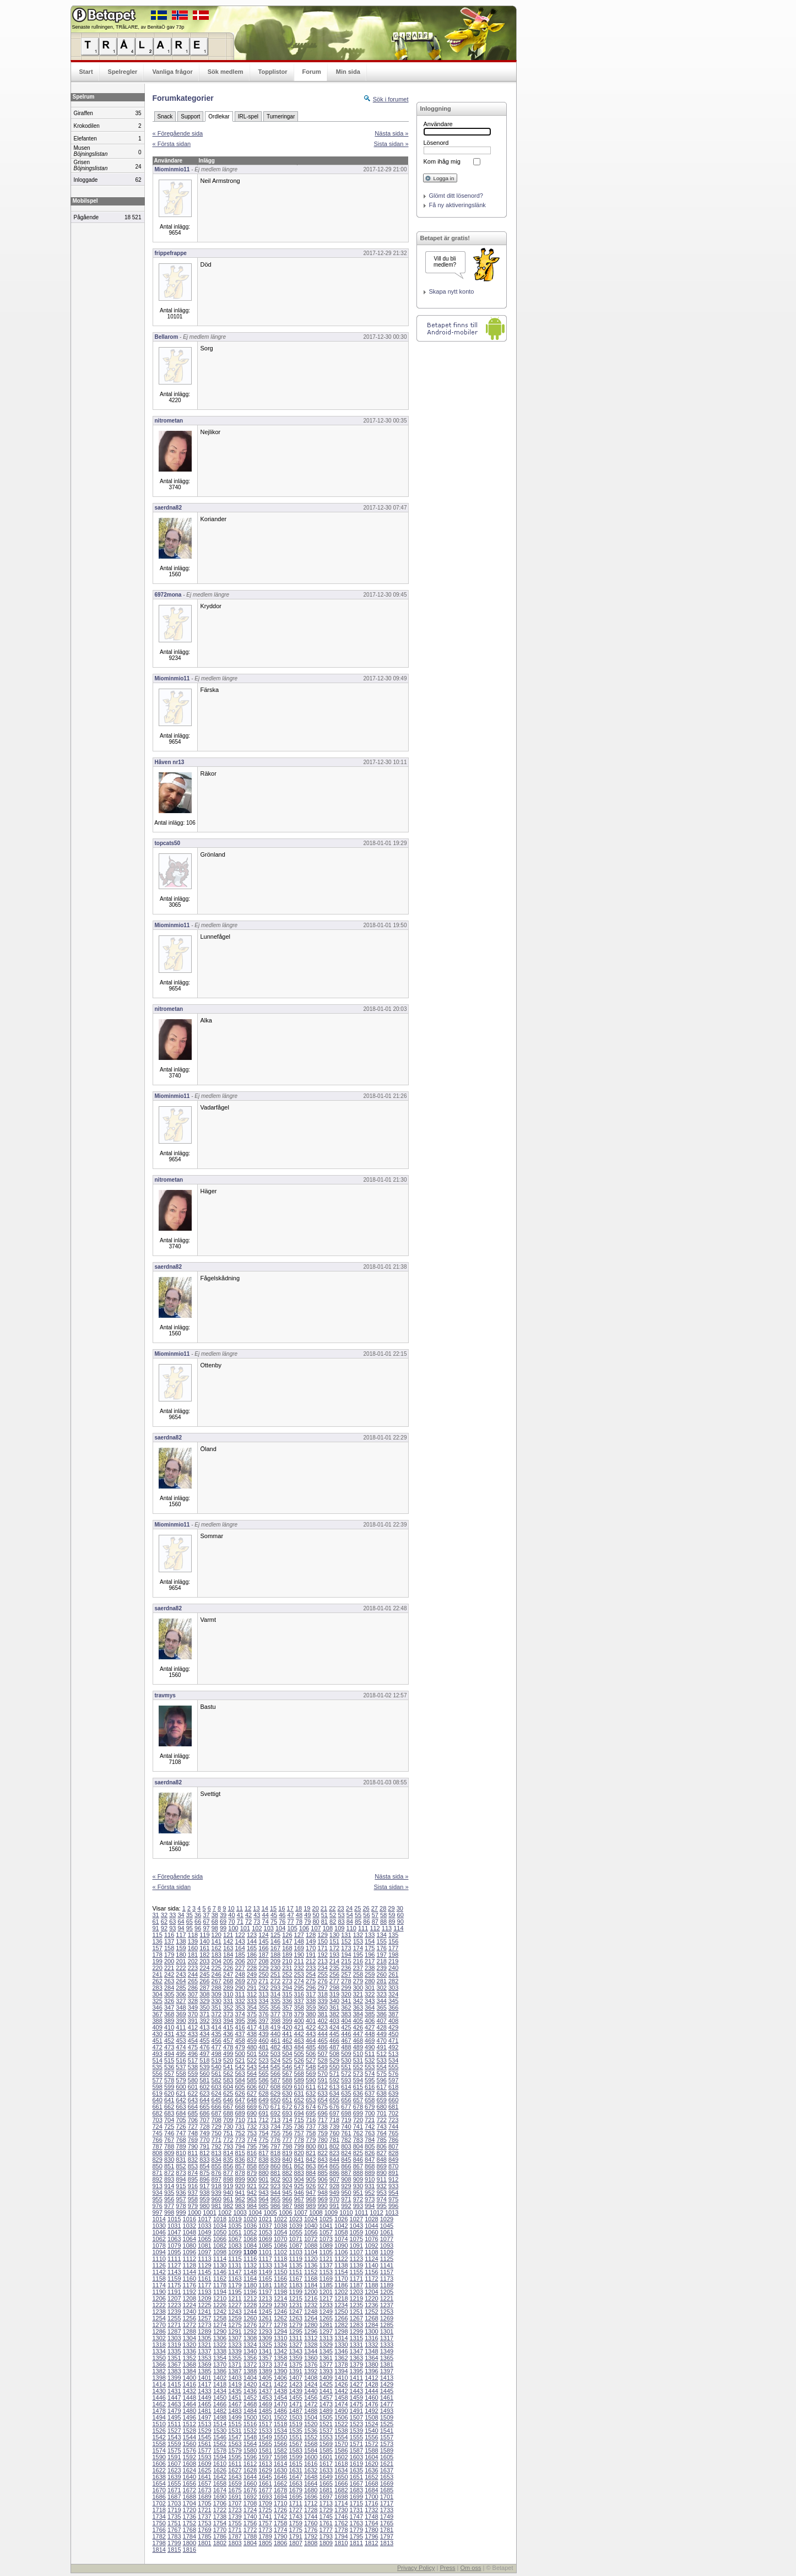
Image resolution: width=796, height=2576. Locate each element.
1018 (219, 2219)
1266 (341, 2318)
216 (358, 1961)
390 (181, 2020)
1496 (189, 2417)
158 (169, 1948)
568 (299, 2073)
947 (311, 2192)
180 (181, 1954)
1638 (159, 2477)
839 (275, 2159)
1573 (386, 2443)
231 (287, 1968)
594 (358, 2080)
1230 (280, 2305)
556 (158, 2073)
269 (240, 1981)
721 (370, 2120)
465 (322, 2040)
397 (263, 2020)
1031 (174, 2225)
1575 (174, 2450)
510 (358, 2053)
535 (158, 2067)
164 (240, 1948)
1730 (341, 2510)
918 (216, 2186)
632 (311, 2093)
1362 (341, 2358)
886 (334, 2172)
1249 (326, 2311)
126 (287, 1934)
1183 (295, 2285)
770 (204, 2139)
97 (206, 1928)
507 (322, 2053)
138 (181, 1941)
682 (158, 2113)
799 (299, 2146)
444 (322, 2034)
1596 (250, 2457)
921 (252, 2186)
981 (216, 2205)
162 (216, 1948)
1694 (280, 2496)
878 (240, 2172)
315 (287, 1994)
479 (240, 2047)
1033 (204, 2225)
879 (252, 2172)
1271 (174, 2324)
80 (315, 1921)
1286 (159, 2331)
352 (228, 2007)
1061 (386, 2232)
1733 (386, 2510)
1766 (159, 2529)
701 (382, 2113)
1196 (250, 2291)
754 (263, 2133)
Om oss (471, 2567)
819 (287, 2153)
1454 (280, 2397)
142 (228, 1941)
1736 (189, 2516)
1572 (371, 2443)
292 (263, 1987)
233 (311, 1968)
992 (346, 2205)
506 (311, 2053)
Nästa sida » (391, 133)
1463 (174, 2404)
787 (158, 2146)
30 (400, 1908)
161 (204, 1948)
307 (193, 1994)
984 (252, 2205)
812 (204, 2153)
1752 (189, 2523)
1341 (265, 2351)
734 (275, 2126)
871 (158, 2172)
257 (346, 1974)
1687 (174, 2496)
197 (382, 1954)
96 (197, 1928)
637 (370, 2093)
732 (252, 2126)
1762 (341, 2523)
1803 (234, 2543)
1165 (265, 2278)
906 (322, 2179)
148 (299, 1941)
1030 (159, 2225)
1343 (295, 2351)
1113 (204, 2258)
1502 (280, 2417)
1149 (265, 2272)
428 (382, 2027)
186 (252, 1954)
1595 (234, 2457)
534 (393, 2060)
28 (383, 1908)
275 (311, 1981)
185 (240, 1954)
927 (322, 2186)
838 (263, 2159)
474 (181, 2047)
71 (240, 1921)
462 (287, 2040)
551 (346, 2067)
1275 (234, 2324)
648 (252, 2100)
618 (393, 2086)
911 (382, 2179)
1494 (159, 2417)
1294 (280, 2331)
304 (158, 1994)
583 (228, 2080)
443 (311, 2034)
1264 (310, 2318)
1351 (174, 2358)
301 (370, 1987)
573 (358, 2073)
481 (263, 2047)
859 (263, 2166)
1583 (295, 2450)
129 (322, 1934)
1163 (234, 2278)
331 (228, 2001)
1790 (280, 2536)
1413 (386, 2377)
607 (263, 2086)
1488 (310, 2410)
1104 (310, 2252)
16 (281, 1908)
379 (299, 2014)
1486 (280, 2410)
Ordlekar (218, 116)
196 (370, 1954)
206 (240, 1961)
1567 (295, 2443)
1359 (295, 2358)
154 (370, 1941)
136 (158, 1941)
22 (332, 1908)
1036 (250, 2225)
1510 (159, 2424)
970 (334, 2199)
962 (240, 2199)
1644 (250, 2477)
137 (169, 1941)
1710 (280, 2503)
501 (252, 2053)
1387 (234, 2371)
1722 (219, 2510)
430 (158, 2034)
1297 (326, 2331)
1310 (280, 2338)
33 (172, 1915)
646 (228, 2100)
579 (181, 2080)
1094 (159, 2252)
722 (382, 2120)
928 (334, 2186)
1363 (356, 2358)
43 (256, 1915)
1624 (189, 2470)
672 (287, 2106)
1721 (204, 2510)
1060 (371, 2232)
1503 (295, 2417)
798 (287, 2146)
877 (228, 2172)
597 (393, 2080)
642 (181, 2100)
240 (393, 1968)
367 (158, 2014)
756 (287, 2133)
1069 (265, 2239)
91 (156, 1928)
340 (334, 2001)
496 (193, 2053)
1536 (310, 2430)
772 (228, 2139)
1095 (174, 2252)
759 (322, 2133)
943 (263, 2192)
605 (240, 2086)
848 (382, 2159)
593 (346, 2080)
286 (193, 1987)
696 (322, 2113)
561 (216, 2073)
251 (275, 1974)
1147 (234, 2272)
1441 (326, 2391)
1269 (386, 2318)
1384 (189, 2371)
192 (322, 1954)
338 (311, 2001)
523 (263, 2060)
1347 (356, 2351)
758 (311, 2133)
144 (252, 1941)
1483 (234, 2410)
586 (263, 2080)
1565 (265, 2443)
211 (299, 1961)
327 (181, 2001)
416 (240, 2027)
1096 (189, 2252)
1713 (326, 2503)
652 (299, 2100)
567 (287, 2073)
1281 (326, 2324)
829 (158, 2159)
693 (287, 2113)
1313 (326, 2338)
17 (290, 1908)
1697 (326, 2496)
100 (233, 1928)
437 (240, 2034)
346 (158, 2007)
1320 (189, 2344)
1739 (234, 2516)
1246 (280, 2311)
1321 (204, 2344)
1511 (174, 2424)
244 (193, 1974)
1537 (326, 2430)
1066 (219, 2239)
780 (322, 2139)
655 (334, 2100)
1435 (234, 2391)
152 (346, 1941)
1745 (326, 2516)
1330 (341, 2344)
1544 (189, 2437)
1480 (189, 2410)
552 (358, 2067)
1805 (265, 2543)
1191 (174, 2291)
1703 (174, 2503)
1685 (386, 2490)
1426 (341, 2384)
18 (298, 1908)
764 (382, 2133)
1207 (174, 2298)
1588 (371, 2450)
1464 (189, 2404)
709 (228, 2120)
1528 (189, 2430)
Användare (438, 124)
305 (169, 1994)
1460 (371, 2397)
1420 (250, 2384)
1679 (295, 2490)
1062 (159, 2239)
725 (169, 2126)
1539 (356, 2430)
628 (263, 2093)
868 (370, 2166)
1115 (234, 2258)
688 (228, 2113)
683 (169, 2113)
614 (346, 2086)
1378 (341, 2364)
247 (228, 1974)
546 (287, 2067)
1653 (386, 2477)
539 (204, 2067)
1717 (386, 2503)
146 (275, 1941)
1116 (250, 2258)
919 (228, 2186)
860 (275, 2166)
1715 (356, 2503)
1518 (280, 2424)
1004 (255, 2212)
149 (311, 1941)
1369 (204, 2364)
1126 (159, 2265)
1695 (295, 2496)
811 (193, 2153)
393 (216, 2020)
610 (299, 2086)
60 (400, 1915)
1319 (174, 2344)
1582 (280, 2450)
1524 (371, 2424)
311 (240, 1994)
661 (158, 2106)
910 (370, 2179)
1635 (356, 2470)
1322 (219, 2344)
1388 (250, 2371)
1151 (295, 2272)
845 (346, 2159)
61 (156, 1921)
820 (299, 2153)
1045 (386, 2225)
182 (204, 1954)
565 (263, 2073)
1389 (265, 2371)
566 (275, 2073)
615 (358, 2086)
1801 (204, 2543)
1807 (295, 2543)
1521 (326, 2424)
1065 (204, 2239)
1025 (326, 2219)
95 (189, 1928)
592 (334, 2080)
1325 (265, 2344)
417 (252, 2027)
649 (263, 2100)
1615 (295, 2463)
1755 (234, 2523)
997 (158, 2212)
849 (393, 2159)
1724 (250, 2510)
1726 (280, 2510)
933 (393, 2186)
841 (299, 2159)
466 (334, 2040)
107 (316, 1928)
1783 (174, 2536)
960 (216, 2199)
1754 (219, 2523)
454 (193, 2040)
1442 (341, 2391)
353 (240, 2007)
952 (370, 2192)
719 (346, 2120)
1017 (204, 2219)
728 (204, 2126)
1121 (326, 2258)
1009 (331, 2212)
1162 (219, 2278)
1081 (204, 2245)
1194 (219, 2291)
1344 (310, 2351)
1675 (234, 2490)
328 (193, 2001)
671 (275, 2106)
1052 (250, 2232)
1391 (295, 2371)
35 (189, 1915)
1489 (326, 2410)
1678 (280, 2490)
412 (193, 2027)
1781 (386, 2529)
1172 (371, 2278)
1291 (234, 2331)
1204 (371, 2291)
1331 (356, 2344)
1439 (295, 2391)
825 (358, 2153)
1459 (356, 2397)
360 (322, 2007)
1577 (204, 2450)
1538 (341, 2430)
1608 (189, 2463)
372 (216, 2014)
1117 (265, 2258)
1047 (174, 2232)
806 (382, 2146)
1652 (371, 2477)
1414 (159, 2384)
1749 (386, 2516)
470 (382, 2040)
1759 (295, 2523)
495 (181, 2053)
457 (228, 2040)
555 (393, 2067)
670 (263, 2106)
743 (382, 2126)
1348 (371, 2351)
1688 (189, 2496)
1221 (386, 2298)
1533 (265, 2430)
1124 (371, 2258)
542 (240, 2067)
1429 (386, 2384)
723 (393, 2120)
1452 (250, 2397)
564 (252, 2073)
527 (311, 2060)
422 (311, 2027)
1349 (386, 2351)
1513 (204, 2424)
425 (346, 2027)
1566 (280, 2443)
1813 (386, 2543)
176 (382, 1948)
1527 (174, 2430)
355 (263, 2007)
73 (256, 1921)
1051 (234, 2232)
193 (334, 1954)
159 (181, 1948)
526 (299, 2060)
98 (215, 1928)
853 (193, 2166)
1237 (386, 2305)
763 (370, 2133)
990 (322, 2205)
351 (216, 2007)
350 (204, 2007)
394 (228, 2020)
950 (346, 2192)
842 (311, 2159)
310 (228, 1994)
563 (240, 2073)
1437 (265, 2391)
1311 (295, 2338)
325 (158, 2001)
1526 (159, 2430)
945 (287, 2192)
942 (252, 2192)
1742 (280, 2516)
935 (169, 2192)
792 (216, 2146)
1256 (189, 2318)
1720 (189, 2510)
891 (393, 2172)
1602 (341, 2457)
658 (370, 2100)
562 (228, 2073)
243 (181, 1974)
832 (193, 2159)
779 (311, 2139)
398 (275, 2020)
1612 (250, 2463)
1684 (371, 2490)
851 (169, 2166)
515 (169, 2060)
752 (240, 2133)
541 (228, 2067)
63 (172, 1921)
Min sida (348, 71)
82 (332, 1921)
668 (240, 2106)
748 (193, 2133)
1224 (189, 2305)
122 (240, 1934)
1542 (159, 2437)
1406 (280, 2377)
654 (322, 2100)
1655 (174, 2483)
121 (228, 1934)
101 (245, 1928)
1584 (310, 2450)
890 (382, 2172)
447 (358, 2034)
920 (240, 2186)
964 (263, 2199)
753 (252, 2133)
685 (193, 2113)
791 (204, 2146)
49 (307, 1915)
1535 (295, 2430)
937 (193, 2192)
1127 (174, 2265)
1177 (204, 2285)
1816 (189, 2549)
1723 (234, 2510)
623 (204, 2093)
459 (252, 2040)
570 (322, 2073)
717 (322, 2120)
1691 (234, 2496)
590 (311, 2080)
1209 (204, 2298)
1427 (356, 2384)
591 (322, 2080)
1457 (326, 2397)
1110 (159, 2258)
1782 (159, 2536)
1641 (204, 2477)
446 (346, 2034)
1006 (285, 2212)
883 (299, 2172)
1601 (326, 2457)
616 (370, 2086)
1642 (219, 2477)
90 (400, 1921)
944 (275, 2192)
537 (181, 2067)
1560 (189, 2443)
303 (393, 1987)
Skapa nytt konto (451, 291)
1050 (219, 2232)
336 (287, 2001)
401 (311, 2020)
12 (248, 1908)
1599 (295, 2457)
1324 (250, 2344)
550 (334, 2067)
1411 (356, 2377)
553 (370, 2067)
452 (169, 2040)
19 (307, 1908)
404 (346, 2020)
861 (287, 2166)
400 (299, 2020)
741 (358, 2126)
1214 (280, 2298)
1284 (371, 2324)
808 (158, 2153)
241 (158, 1974)
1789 (265, 2536)
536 (169, 2067)
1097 (204, 2252)
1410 (341, 2377)
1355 (234, 2358)
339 (322, 2001)
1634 (341, 2470)
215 (346, 1961)
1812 (371, 2543)
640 (158, 2100)
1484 (250, 2410)
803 (346, 2146)
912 (393, 2179)
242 (169, 1974)
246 (216, 1974)
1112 (189, 2258)
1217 (326, 2298)
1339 (234, 2351)
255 (322, 1974)
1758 (280, 2523)
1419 (234, 2384)
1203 (356, 2291)
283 (158, 1987)
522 (252, 2060)
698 (346, 2113)
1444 (371, 2391)
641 (169, 2100)
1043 (356, 2225)
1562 (219, 2443)
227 (240, 1968)
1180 (250, 2285)
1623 (174, 2470)
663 (181, 2106)
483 (287, 2047)
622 (193, 2093)
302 (382, 1987)
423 (322, 2027)
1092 (371, 2245)
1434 (219, 2391)
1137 (326, 2265)
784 (370, 2139)
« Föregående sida (178, 133)
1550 (280, 2437)
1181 (265, 2285)
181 (193, 1954)
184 (228, 1954)
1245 (265, 2311)
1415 (174, 2384)
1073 (326, 2239)
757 (299, 2133)
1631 (295, 2470)
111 (363, 1928)
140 (204, 1941)
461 (275, 2040)
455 (204, 2040)
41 (240, 1915)
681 (393, 2106)
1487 (295, 2410)
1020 (250, 2219)
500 (240, 2053)
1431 (174, 2391)
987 (287, 2205)
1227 (234, 2305)
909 (358, 2179)
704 (169, 2120)
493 (158, 2053)
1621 (386, 2463)
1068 (250, 2239)
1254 (159, 2318)
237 (358, 1968)
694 (299, 2113)
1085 (265, 2245)
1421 (265, 2384)
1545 (204, 2437)
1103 (295, 2252)
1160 (189, 2278)
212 (311, 1961)
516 (181, 2060)
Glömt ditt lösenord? (456, 195)
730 (228, 2126)
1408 (310, 2377)
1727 (295, 2510)
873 (181, 2172)
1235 (356, 2305)
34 (180, 1915)
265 (193, 1981)
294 (287, 1987)
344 (382, 2001)
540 (216, 2067)
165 (252, 1948)
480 (252, 2047)
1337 (204, 2351)
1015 (174, 2219)
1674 (219, 2490)
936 (181, 2192)
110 (351, 1928)
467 (346, 2040)
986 (275, 2205)
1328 (310, 2344)
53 (341, 1915)
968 (311, 2199)
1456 (310, 2397)
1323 (234, 2344)
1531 (234, 2430)
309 (216, 1994)
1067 (234, 2239)
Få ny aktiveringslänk (457, 205)
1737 (204, 2516)
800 (311, 2146)
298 (334, 1987)
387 (393, 2014)
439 (263, 2034)
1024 (310, 2219)
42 (248, 1915)
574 (370, 2073)
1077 (386, 2239)
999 (181, 2212)
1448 (189, 2397)
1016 (189, 2219)
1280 (310, 2324)
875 (204, 2172)
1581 (265, 2450)
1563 (234, 2443)
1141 (386, 2265)
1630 (280, 2470)
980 (204, 2205)
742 (370, 2126)
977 (169, 2205)
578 (169, 2080)
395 (240, 2020)
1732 (371, 2510)
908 (346, 2179)
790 (193, 2146)
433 (193, 2034)
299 (346, 1987)
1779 (356, 2529)
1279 (295, 2324)
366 (393, 2007)
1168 (310, 2278)
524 (275, 2060)
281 (382, 1981)
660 (393, 2100)
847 (370, 2159)
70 (231, 1921)
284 (169, 1987)
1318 (159, 2344)
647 (240, 2100)
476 (204, 2047)
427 (370, 2027)
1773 (265, 2529)
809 (169, 2153)
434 (204, 2034)
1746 (341, 2516)
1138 (341, 2265)
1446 (159, 2397)
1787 (234, 2536)
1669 (386, 2483)
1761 (326, 2523)
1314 (341, 2338)
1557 (386, 2437)
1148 (250, 2272)
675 (322, 2106)
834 (216, 2159)
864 (322, 2166)
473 (169, 2047)
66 (197, 1921)
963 (252, 2199)
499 (228, 2053)
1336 (189, 2351)
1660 (250, 2483)
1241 (204, 2311)
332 (240, 2001)
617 (382, 2086)
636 (358, 2093)
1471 (295, 2404)
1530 (219, 2430)
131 (346, 1934)
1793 (326, 2536)
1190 (159, 2291)
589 (299, 2080)
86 (366, 1921)
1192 (189, 2291)
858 (252, 2166)
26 (365, 1908)
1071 (295, 2239)
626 (240, 2093)
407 (382, 2020)
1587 (356, 2450)
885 (322, 2172)
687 (216, 2113)
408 (393, 2020)
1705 (204, 2503)
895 (193, 2179)
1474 (341, 2404)
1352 (189, 2358)
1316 (371, 2338)
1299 (356, 2331)
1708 (250, 2503)
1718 (159, 2510)
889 (370, 2172)
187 (263, 1954)
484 (299, 2047)
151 (334, 1941)
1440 (310, 2391)
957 (181, 2199)
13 (256, 1908)
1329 (326, 2344)
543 (252, 2067)
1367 (174, 2364)
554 (382, 2067)
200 (169, 1961)
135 (393, 1934)
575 (382, 2073)
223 (193, 1968)
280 (370, 1981)
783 (358, 2139)
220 (158, 1968)
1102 (280, 2252)
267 (216, 1981)
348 (181, 2007)
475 (193, 2047)
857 (240, 2166)
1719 (174, 2510)
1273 (204, 2324)
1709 (265, 2503)
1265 (326, 2318)
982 (228, 2205)
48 (299, 1915)
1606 (159, 2463)
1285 (386, 2324)
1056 (310, 2232)
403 (334, 2020)
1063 (174, 2239)
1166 (280, 2278)
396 (252, 2020)
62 (164, 1921)
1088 (310, 2245)
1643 (234, 2477)
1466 (219, 2404)
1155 (356, 2272)
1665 (326, 2483)
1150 (280, 2272)
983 (240, 2205)
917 (204, 2186)
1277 (265, 2324)
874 (193, 2172)
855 (216, 2166)
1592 (189, 2457)
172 (334, 1948)
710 (240, 2120)
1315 (356, 2338)
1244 (250, 2311)
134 (382, 1934)
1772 (250, 2529)
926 (311, 2186)
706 (193, 2120)
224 (204, 1968)
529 (334, 2060)
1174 (159, 2285)
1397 (386, 2371)
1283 (356, 2324)
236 (346, 1968)
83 (341, 1921)
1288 (189, 2331)
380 (311, 2014)
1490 (341, 2410)
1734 (159, 2516)
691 (263, 2113)
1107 (356, 2252)
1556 (371, 2437)
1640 (189, 2477)
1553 (326, 2437)
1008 (315, 2212)
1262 (280, 2318)
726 (181, 2126)
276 (322, 1981)
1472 (310, 2404)
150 (322, 1941)
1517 (265, 2424)
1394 (341, 2371)
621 (181, 2093)
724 (158, 2126)
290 (240, 1987)
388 (158, 2020)
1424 (310, 2384)
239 (382, 1968)
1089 (326, 2245)
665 (204, 2106)
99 (223, 1928)
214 (334, 1961)
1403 (234, 2377)
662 (169, 2106)
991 (334, 2205)
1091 (356, 2245)
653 (311, 2100)
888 (358, 2172)
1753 (204, 2523)
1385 (204, 2371)
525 (287, 2060)
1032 (189, 2225)
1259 (234, 2318)
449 (382, 2034)
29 (391, 1908)
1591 (174, 2457)
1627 (234, 2470)
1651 (356, 2477)
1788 (250, 2536)
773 (240, 2139)
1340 (250, 2351)
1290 (219, 2331)
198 (393, 1954)
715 (299, 2120)
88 (383, 1921)
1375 (295, 2364)
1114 (219, 2258)
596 (382, 2080)
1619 (356, 2463)
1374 (280, 2364)
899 (240, 2179)
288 (216, 1987)
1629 (265, 2470)
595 (370, 2080)
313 (263, 1994)
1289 (204, 2331)
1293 (265, 2331)
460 (263, 2040)
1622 (159, 2470)
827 (382, 2153)
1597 (265, 2457)
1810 (341, 2543)
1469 (265, 2404)
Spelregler (123, 71)
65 (189, 1921)
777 (287, 2139)
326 (169, 2001)
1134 (280, 2265)
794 (240, 2146)
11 (239, 1908)
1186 (341, 2285)
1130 (219, 2265)
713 (275, 2120)
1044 (371, 2225)
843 (322, 2159)
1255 (174, 2318)
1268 (371, 2318)
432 (181, 2034)
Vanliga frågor (172, 71)
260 (382, 1974)
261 (393, 1974)
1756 (250, 2523)
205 (228, 1961)
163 (228, 1948)
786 (393, 2139)
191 (311, 1954)
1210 (219, 2298)
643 (193, 2100)
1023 (295, 2219)
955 (158, 2199)
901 (263, 2179)
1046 (159, 2232)
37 (206, 1915)
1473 (326, 2404)
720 (358, 2120)
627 (252, 2093)
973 (370, 2199)
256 (334, 1974)
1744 (310, 2516)
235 (334, 1968)
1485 (265, 2410)
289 (228, 1987)
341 (346, 2001)
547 (299, 2067)
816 (252, 2153)
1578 (219, 2450)
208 (263, 1961)
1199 (295, 2291)
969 (322, 2199)
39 (223, 1915)
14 (265, 1908)
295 (299, 1987)
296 (311, 1987)
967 (299, 2199)
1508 (371, 2417)
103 (269, 1928)
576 (393, 2073)
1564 (250, 2443)
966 (287, 2199)
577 (158, 2080)
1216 (310, 2298)
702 (393, 2113)
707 (204, 2120)
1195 (234, 2291)
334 (263, 2001)
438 (252, 2034)
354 (252, 2007)
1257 (204, 2318)
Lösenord (436, 142)
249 (252, 1974)
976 (158, 2205)
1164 (250, 2278)
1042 (341, 2225)
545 (275, 2067)
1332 (371, 2344)
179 (169, 1954)
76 (282, 1921)
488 (346, 2047)
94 (180, 1928)
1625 (204, 2470)
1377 (326, 2364)
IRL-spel (248, 116)
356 (275, 2007)
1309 (265, 2338)
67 (206, 1921)
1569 (326, 2443)
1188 (371, 2285)
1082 (219, 2245)
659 (382, 2100)
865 (334, 2166)
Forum (311, 71)
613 (334, 2086)
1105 (326, 2252)
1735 (174, 2516)
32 (164, 1915)
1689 (204, 2496)
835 (228, 2159)
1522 (341, 2424)
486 (322, 2047)
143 (240, 1941)
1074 (341, 2239)
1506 (341, 2417)
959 (204, 2199)
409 (158, 2027)
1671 (174, 2490)
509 (346, 2053)
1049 (204, 2232)
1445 (386, 2391)
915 (181, 2186)
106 (304, 1928)
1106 (341, 2252)
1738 (219, 2516)
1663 (295, 2483)
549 (322, 2067)
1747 (356, 2516)
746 (169, 2133)
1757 (265, 2523)
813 (216, 2153)
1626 (219, 2470)
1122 (341, 2258)
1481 (204, 2410)
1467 (234, 2404)
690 (252, 2113)
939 (216, 2192)
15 (273, 1908)
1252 (371, 2311)
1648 (310, 2477)
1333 (386, 2344)
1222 (159, 2305)
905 (311, 2179)
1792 (310, 2536)
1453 (265, 2397)
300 (358, 1987)
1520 (310, 2424)
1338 (219, 2351)
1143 (174, 2272)
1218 (341, 2298)
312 (252, 1994)
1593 (204, 2457)
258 (358, 1974)
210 (287, 1961)
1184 (310, 2285)
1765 (386, 2523)
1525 (386, 2424)
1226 (219, 2305)
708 (216, 2120)
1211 (234, 2298)
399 (287, 2020)
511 (370, 2053)
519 (216, 2060)
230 (275, 1968)
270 (252, 1981)
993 (358, 2205)
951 (358, 2192)
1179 (234, 2285)
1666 (341, 2483)
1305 (204, 2338)
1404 (250, 2377)
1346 (341, 2351)
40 (231, 1915)
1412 (371, 2377)
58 (383, 1915)
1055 (295, 2232)
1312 (310, 2338)
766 (158, 2139)
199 (158, 1961)
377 (275, 2014)
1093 (386, 2245)
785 (382, 2139)
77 (291, 1921)
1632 (310, 2470)
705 (181, 2120)
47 (291, 1915)
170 (311, 1948)
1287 (174, 2331)
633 (322, 2093)
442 (299, 2034)
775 (263, 2139)
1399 (174, 2377)
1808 (310, 2543)
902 (275, 2179)
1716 (371, 2503)
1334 (159, 2351)
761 (346, 2133)
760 (334, 2133)
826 (370, 2153)
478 (228, 2047)
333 (252, 2001)
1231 (295, 2305)
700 (370, 2113)
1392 (310, 2371)
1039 (295, 2225)
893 (169, 2179)
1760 (310, 2523)
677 (346, 2106)
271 (263, 1981)
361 (334, 2007)
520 (228, 2060)
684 (181, 2113)
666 (216, 2106)
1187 (356, 2285)
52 (332, 1915)
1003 (239, 2212)
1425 (326, 2384)
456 (216, 2040)
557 (169, 2073)
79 (307, 1921)
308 (204, 1994)
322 (370, 1994)
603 (216, 2086)
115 (158, 1934)
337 (299, 2001)
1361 (326, 2358)
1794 (341, 2536)
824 (346, 2153)
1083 (234, 2245)
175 (370, 1948)
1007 (300, 2212)
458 (240, 2040)
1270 (159, 2324)
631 (299, 2093)
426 (358, 2027)
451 (158, 2040)
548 (311, 2067)
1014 (159, 2219)
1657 (204, 2483)
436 (228, 2034)
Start (86, 71)
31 (156, 1915)
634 (334, 2093)
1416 (189, 2384)
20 (315, 1908)
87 (375, 1921)
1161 (204, 2278)
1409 (326, 2377)
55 (358, 1915)
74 (265, 1921)
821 (311, 2153)
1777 (326, 2529)
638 (382, 2093)
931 (370, 2186)
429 (393, 2027)
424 (334, 2027)
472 (158, 2047)
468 (358, 2040)
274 (299, 1981)
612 (322, 2086)
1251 (356, 2311)
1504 (310, 2417)
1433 (204, 2391)
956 (169, 2199)
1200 (310, 2291)
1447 (174, 2397)
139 (193, 1941)
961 (228, 2199)
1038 (280, 2225)
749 (204, 2133)
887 (346, 2172)
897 (216, 2179)
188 (275, 1954)
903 (287, 2179)
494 (169, 2053)
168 (287, 1948)
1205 (386, 2291)
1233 (326, 2305)
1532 (250, 2430)
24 (349, 1908)
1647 (295, 2477)
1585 (326, 2450)
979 (193, 2205)
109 (339, 1928)
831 (181, 2159)
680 (382, 2106)
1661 (265, 2483)
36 (197, 1915)
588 (287, 2080)
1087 (295, 2245)
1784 (189, 2536)
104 (280, 1928)
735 (287, 2126)
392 (204, 2020)
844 (334, 2159)
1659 (234, 2483)
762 (358, 2133)
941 (240, 2192)
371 (204, 2014)
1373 (265, 2364)
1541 (386, 2430)
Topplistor (273, 71)
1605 (386, 2457)
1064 (189, 2239)
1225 (204, 2305)
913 (158, 2186)
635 (346, 2093)
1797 (386, 2536)
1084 (250, 2245)
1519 (295, 2424)
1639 (174, 2477)
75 (273, 1921)
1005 (270, 2212)
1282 (341, 2324)
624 (216, 2093)
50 (315, 1915)
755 (275, 2133)
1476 (371, 2404)
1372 (250, 2364)
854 (204, 2166)
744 (393, 2126)
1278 (280, 2324)
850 (158, 2166)
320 (346, 1994)
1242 (219, 2311)
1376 (310, 2364)
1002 (224, 2212)
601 (193, 2086)
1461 (386, 2397)
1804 (250, 2543)
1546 (219, 2437)
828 (393, 2153)
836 (240, 2159)
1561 (204, 2443)
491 (382, 2047)
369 (181, 2014)
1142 (159, 2272)
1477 (386, 2404)
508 (334, 2053)
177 (393, 1948)
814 (228, 2153)
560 (204, 2073)
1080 (189, 2245)
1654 (159, 2483)
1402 (219, 2377)
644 (204, 2100)
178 (158, 1954)
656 (346, 2100)
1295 (295, 2331)
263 (169, 1981)
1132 (250, 2265)
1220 (371, 2298)
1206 (159, 2298)
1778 (341, 2529)
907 (334, 2179)
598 (158, 2086)
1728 (310, 2510)
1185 (326, 2285)
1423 (295, 2384)
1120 (310, 2258)
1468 (250, 2404)
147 (287, 1941)
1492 (371, 2410)
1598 (280, 2457)
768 (181, 2139)
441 (287, 2034)
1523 (356, 2424)
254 (311, 1974)
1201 (326, 2291)
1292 (250, 2331)
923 (275, 2186)
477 (216, 2047)
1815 (174, 2549)
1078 (159, 2245)
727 (193, 2126)
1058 (341, 2232)
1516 (250, 2424)
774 (252, 2139)
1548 (250, 2437)
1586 (341, 2450)
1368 (189, 2364)
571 (334, 2073)
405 (358, 2020)
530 (346, 2060)
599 (169, 2086)
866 (346, 2166)
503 (275, 2053)
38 (215, 1915)
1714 (341, 2503)
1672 (189, 2490)
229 (263, 1968)
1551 (295, 2437)
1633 (326, 2470)
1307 (234, 2338)
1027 (356, 2219)
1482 (219, 2410)
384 (358, 2014)
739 (334, 2126)
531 (358, 2060)
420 (287, 2027)
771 (216, 2139)
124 (263, 1934)
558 (181, 2073)
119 (204, 1934)
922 (263, 2186)
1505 (326, 2417)
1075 (356, 2239)
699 (358, 2113)
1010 (346, 2212)
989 (311, 2205)
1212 (250, 2298)
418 (263, 2027)
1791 (295, 2536)
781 (334, 2139)
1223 (174, 2305)
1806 (280, 2543)
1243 (234, 2311)
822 (322, 2153)
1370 (219, 2364)
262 (158, 1981)
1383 (174, 2371)
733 (263, 2126)
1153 (326, 2272)
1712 (310, 2503)
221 (169, 1968)
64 (180, 1921)
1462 (159, 2404)
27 (374, 1908)
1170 (341, 2278)
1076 (371, 2239)
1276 (250, 2324)
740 (346, 2126)
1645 (265, 2477)
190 (299, 1954)
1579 (234, 2450)
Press (447, 2567)
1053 (265, 2232)
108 (328, 1928)
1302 (159, 2338)
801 (322, 2146)
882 (287, 2172)
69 (223, 1921)
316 (299, 1994)
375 (252, 2014)
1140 (371, 2265)
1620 (371, 2463)
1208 (189, 2298)
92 (164, 1928)
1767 (174, 2529)
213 (322, 1961)
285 (181, 1987)
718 (334, 2120)
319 (334, 1994)
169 (299, 1948)
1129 (204, 2265)
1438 (280, 2391)
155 (382, 1941)
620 (169, 2093)
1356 (250, 2358)
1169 (326, 2278)
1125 (386, 2258)
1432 (189, 2391)
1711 (295, 2503)
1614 (280, 2463)
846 (358, 2159)
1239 (174, 2311)
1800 (189, 2543)
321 (358, 1994)
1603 (356, 2457)
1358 (280, 2358)
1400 (189, 2377)
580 (193, 2080)
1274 (219, 2324)
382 (334, 2014)
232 (299, 1968)
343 (370, 2001)
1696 (310, 2496)
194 (346, 1954)
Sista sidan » (391, 143)
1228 (250, 2305)
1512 (189, 2424)
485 (311, 2047)
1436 (250, 2391)
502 (263, 2053)
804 (358, 2146)
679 (370, 2106)
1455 (295, 2397)
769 (193, 2139)
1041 (326, 2225)
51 (324, 1915)
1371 (234, 2364)
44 (265, 1915)
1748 (371, 2516)
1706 (219, 2503)
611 (311, 2086)
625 (228, 2093)
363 (358, 2007)
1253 (386, 2311)
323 (382, 1994)
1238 (159, 2311)
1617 (326, 2463)
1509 (386, 2417)
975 (393, 2199)
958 (193, 2199)
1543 (174, 2437)
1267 (356, 2318)
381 (322, 2014)
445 (334, 2034)
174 (358, 1948)
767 (169, 2139)
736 (299, 2126)
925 (299, 2186)
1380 (371, 2364)
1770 (219, 2529)
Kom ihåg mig (442, 161)
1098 (219, 2252)
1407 (295, 2377)
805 (370, 2146)
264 (181, 1981)
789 (181, 2146)
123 (252, 1934)
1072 (310, 2239)
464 (311, 2040)
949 (334, 2192)
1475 (356, 2404)
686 (204, 2113)
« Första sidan (172, 143)
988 (299, 2205)
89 (391, 1921)
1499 (234, 2417)
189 (287, 1954)
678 (358, 2106)
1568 (310, 2443)
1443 (356, 2391)
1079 (174, 2245)
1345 (326, 2351)
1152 (310, 2272)
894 (181, 2179)
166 (263, 1948)
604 (228, 2086)
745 (158, 2133)
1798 (159, 2543)
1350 (159, 2358)
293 (275, 1987)
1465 (204, 2404)
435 (216, 2034)
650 (275, 2100)
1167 (295, 2278)
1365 (386, 2358)
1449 (204, 2397)
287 (204, 1987)
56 (366, 1915)
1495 (174, 2417)
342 (358, 2001)
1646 (280, 2477)
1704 (189, 2503)
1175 (174, 2285)
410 (169, 2027)
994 (370, 2205)
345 (393, 2001)
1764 (371, 2523)
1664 (310, 2483)
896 (204, 2179)
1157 (386, 2272)
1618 (341, 2463)
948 (322, 2192)
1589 (386, 2450)
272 (275, 1981)
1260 (250, 2318)
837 (252, 2159)
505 (299, 2053)
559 (193, 2073)
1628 (250, 2470)
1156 (371, 2272)
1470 (280, 2404)
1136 (310, 2265)
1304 (189, 2338)
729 (216, 2126)
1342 (280, 2351)
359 (311, 2007)
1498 (219, 2417)
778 (299, 2139)
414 (216, 2027)
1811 (356, 2543)
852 (181, 2166)
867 (358, 2166)
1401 (204, 2377)
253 (299, 1974)
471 (393, 2040)
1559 (174, 2443)
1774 (280, 2529)
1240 (189, 2311)
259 (370, 1974)
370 (193, 2014)
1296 (310, 2331)
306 (181, 1994)
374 (240, 2014)
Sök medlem (225, 71)
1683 (356, 2490)
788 (169, 2146)
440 (275, 2034)
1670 (159, 2490)
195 (358, 1954)
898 (228, 2179)
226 (228, 1968)
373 (228, 2014)
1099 (234, 2252)
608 (275, 2086)
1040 (310, 2225)
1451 (234, 2397)
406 (370, 2020)
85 (358, 1921)
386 (382, 2014)
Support (190, 116)
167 (275, 1948)
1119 (295, 2258)
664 (193, 2106)
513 (393, 2053)
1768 (189, 2529)
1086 (280, 2245)
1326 (280, 2344)
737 (311, 2126)
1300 (371, 2331)
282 (393, 1981)
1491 (356, 2410)
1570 (341, 2443)
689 (240, 2113)
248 (240, 1974)
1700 (371, 2496)
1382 (159, 2371)
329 (204, 2001)
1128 (189, 2265)
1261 (265, 2318)
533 (382, 2060)
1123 (356, 2258)
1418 (219, 2384)
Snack (165, 116)
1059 (356, 2232)
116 (169, 1934)
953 (382, 2192)
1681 (326, 2490)
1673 (204, 2490)
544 (263, 2067)
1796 (371, 2536)
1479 (174, 2410)
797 (275, 2146)
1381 (386, 2364)
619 (158, 2093)
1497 (204, 2417)
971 (346, 2199)
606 (252, 2086)
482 (275, 2047)
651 (287, 2100)
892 (158, 2179)
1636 (371, 2470)
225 (216, 1968)
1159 (174, 2278)
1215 (295, 2298)
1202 (341, 2291)
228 (252, 1968)
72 (248, 1921)
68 (215, 1921)
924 (287, 2186)
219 (393, 1961)
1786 (219, 2536)
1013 (391, 2212)
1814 (159, 2549)
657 (358, 2100)
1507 (356, 2417)
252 (287, 1974)
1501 (265, 2417)
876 (216, 2172)
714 (287, 2120)
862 (299, 2166)
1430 (159, 2391)
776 (275, 2139)
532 (370, 2060)
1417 (204, 2384)
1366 (159, 2364)
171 (322, 1948)
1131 (234, 2265)
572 (346, 2073)
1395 (356, 2371)
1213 (265, 2298)
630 (287, 2093)
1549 (265, 2437)
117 (181, 1934)
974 (382, 2199)
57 (375, 1915)
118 (193, 1934)
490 (370, 2047)
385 (370, 2014)
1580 (250, 2450)
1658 (219, 2483)
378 (287, 2014)
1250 (341, 2311)
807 (393, 2146)
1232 (310, 2305)
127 (299, 1934)
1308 (250, 2338)
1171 (356, 2278)
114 (398, 1928)
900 (252, 2179)
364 (370, 2007)
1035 (234, 2225)
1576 (189, 2450)
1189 (386, 2285)
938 (204, 2192)
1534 (280, 2430)
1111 (174, 2258)
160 (193, 1948)
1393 (326, 2371)
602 (204, 2086)
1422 (280, 2384)
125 (275, 1934)
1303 (174, 2338)
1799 (174, 2543)
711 (252, 2120)
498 (216, 2053)
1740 (250, 2516)
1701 (386, 2496)
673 (299, 2106)
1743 (295, 2516)
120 (216, 1934)
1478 (159, 2410)
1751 (174, 2523)
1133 (265, 2265)
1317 (386, 2338)
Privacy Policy (416, 2567)
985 (263, 2205)
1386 (219, 2371)
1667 (356, 2483)
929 (346, 2186)
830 (169, 2159)
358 (299, 2007)
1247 (295, 2311)
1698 (341, 2496)
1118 (280, 2258)
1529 (204, 2430)
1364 (371, 2358)
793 (228, 2146)
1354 (219, 2358)
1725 (265, 2510)
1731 (356, 2510)
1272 (189, 2324)
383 (346, 2014)
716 (311, 2120)
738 (322, 2126)
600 (181, 2086)
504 (287, 2053)
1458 (341, 2397)
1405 (265, 2377)
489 (358, 2047)
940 (228, 2192)
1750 (159, 2523)
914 (169, 2186)
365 (382, 2007)
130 (334, 1934)
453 (181, 2040)
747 (181, 2133)
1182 (280, 2285)
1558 (159, 2443)
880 (263, 2172)
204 (216, 1961)
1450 (219, 2397)
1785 (204, 2536)
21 (324, 1908)
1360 (310, 2358)
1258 (219, 2318)
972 (358, 2199)
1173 (386, 2278)
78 (299, 1921)
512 (382, 2053)
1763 (356, 2523)
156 (393, 1941)
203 (204, 1961)
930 (358, 2186)
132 (358, 1934)
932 (382, 2186)
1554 (341, 2437)
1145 (204, 2272)
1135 (295, 2265)
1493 (386, 2410)
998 (169, 2212)
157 (158, 1948)
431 (169, 2034)
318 (322, 1994)
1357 (265, 2358)
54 (349, 1915)
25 (357, 1908)
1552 (310, 2437)
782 (346, 2139)
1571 (356, 2443)
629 (275, 2093)
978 (181, 2205)
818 (275, 2153)
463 (299, 2040)
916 (193, 2186)
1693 (265, 2496)
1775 (295, 2529)
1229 (265, 2305)
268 (228, 1981)
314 (275, 1994)
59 (391, 1915)
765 (393, 2133)
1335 (174, 2351)
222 (181, 1968)
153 (358, 1941)
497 (204, 2053)
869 (382, 2166)
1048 (189, 2232)
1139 (356, 2265)
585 (252, 2080)
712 (263, 2120)
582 (216, 2080)
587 (275, 2080)
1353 (204, 2358)
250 (263, 1974)
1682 (341, 2490)
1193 (204, 2291)
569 (311, 2073)
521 (240, 2060)
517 (193, 2060)
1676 (250, 2490)
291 (252, 1987)
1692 (250, 2496)
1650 (341, 2477)
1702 (159, 2503)
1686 (159, 2496)
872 (169, 2172)
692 (275, 2113)
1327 (295, 2344)
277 (334, 1981)
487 (334, 2047)
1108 (371, 2252)
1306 (219, 2338)
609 (287, 2086)
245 (204, 1974)
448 (370, 2034)
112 (375, 1928)
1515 (234, 2424)
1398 (159, 2377)
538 (193, 2067)
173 (346, 1948)
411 (181, 2027)
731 (240, 2126)
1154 (341, 2272)
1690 (219, 2496)
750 (216, 2133)
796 (263, 2146)
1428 (371, 2384)
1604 (371, 2457)
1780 (371, 2529)
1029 (386, 2219)
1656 (189, 2483)
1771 (234, 2529)
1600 (310, 2457)
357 (287, 2007)
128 (311, 1934)
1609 (204, 2463)
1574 (159, 2450)
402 (322, 2020)
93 (172, 1928)
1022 (280, 2219)
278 (346, 1981)
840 (287, 2159)
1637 (386, 2470)
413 (204, 2027)
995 (382, 2205)
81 (324, 1921)
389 (169, 2020)
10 (231, 1908)
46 (282, 1915)
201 (181, 1961)
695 (311, 2113)
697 (334, 2113)
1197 (265, 2291)
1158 (159, 2278)
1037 (265, 2225)
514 (158, 2060)
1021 (265, 2219)
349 (193, 2007)
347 (169, 2007)
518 (204, 2060)
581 (204, 2080)
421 (299, 2027)
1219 (356, 2298)
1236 (371, 2305)
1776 (310, 2529)
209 (275, 1961)
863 (311, 2166)
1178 (219, 2285)
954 (393, 2192)
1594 (219, 2457)
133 (370, 1934)
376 (263, 2014)
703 (158, 2120)
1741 (265, 2516)
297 (322, 1987)
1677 (265, 2490)
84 (349, 1921)
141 (216, 1941)
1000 (194, 2212)
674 (311, 2106)
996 (393, 2205)
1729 (326, 2510)
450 (393, 2034)
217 (370, 1961)
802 (334, 2146)
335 (275, 2001)
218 (382, 1961)
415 (228, 2027)
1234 (341, 2305)
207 (252, 1961)
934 (158, 2192)
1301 (386, 2331)
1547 (234, 2437)
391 (193, 2020)
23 (340, 1908)
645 (216, 2100)
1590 (159, 2457)
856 (228, 2166)
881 (275, 2172)
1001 (209, 2212)
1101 (265, 2252)
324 (393, 1994)
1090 (341, 2245)
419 (275, 2027)
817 (263, 2153)
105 (292, 1928)
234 (322, 1968)
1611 (234, 2463)
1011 (361, 2212)
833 (204, 2159)
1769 (204, 2529)
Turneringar (281, 116)
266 (204, 1981)
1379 (356, 2364)
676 (334, 2106)
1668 (371, 2483)
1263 (295, 2318)
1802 (219, 2543)
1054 (280, 2232)
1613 (265, 2463)
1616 (310, 2463)
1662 (280, 2483)
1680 (310, 2490)
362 (346, 2007)
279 (358, 1981)
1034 (219, 2225)
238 (370, 1968)
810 (181, 2153)
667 (228, 2106)
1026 (341, 2219)
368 (169, 2014)
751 (228, 2133)
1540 (371, 2430)
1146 (219, 2272)
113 (387, 1928)
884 (311, 2172)
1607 (174, 2463)
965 (275, 2199)
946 (299, 2192)
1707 (234, 2503)
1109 (386, 2252)
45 (273, 1915)
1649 (326, 2477)
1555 (356, 2437)
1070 (280, 2239)
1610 (219, 2463)
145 (263, 1941)
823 (334, 2153)
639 (393, 2093)
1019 (234, 2219)
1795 (356, 2536)
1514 (219, 2424)
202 (193, 1961)
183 (216, 1954)
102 (257, 1928)
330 (216, 2001)
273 (287, 1981)
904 (299, 2179)
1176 (189, 2285)
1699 (356, 2496)
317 (311, 1994)
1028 (371, 2219)
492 (393, 2047)
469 (370, 2040)
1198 (280, 2291)
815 (240, 2153)
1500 (250, 2417)
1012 (376, 2212)
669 (252, 2106)
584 (240, 2080)
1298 (341, 2331)
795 (252, 2146)
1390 (280, 2371)
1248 (310, 2311)
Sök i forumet (391, 99)
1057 (326, 2232)
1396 (371, 2371)
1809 (326, 2543)
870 (393, 2166)
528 (322, 2060)
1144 (189, 2272)
